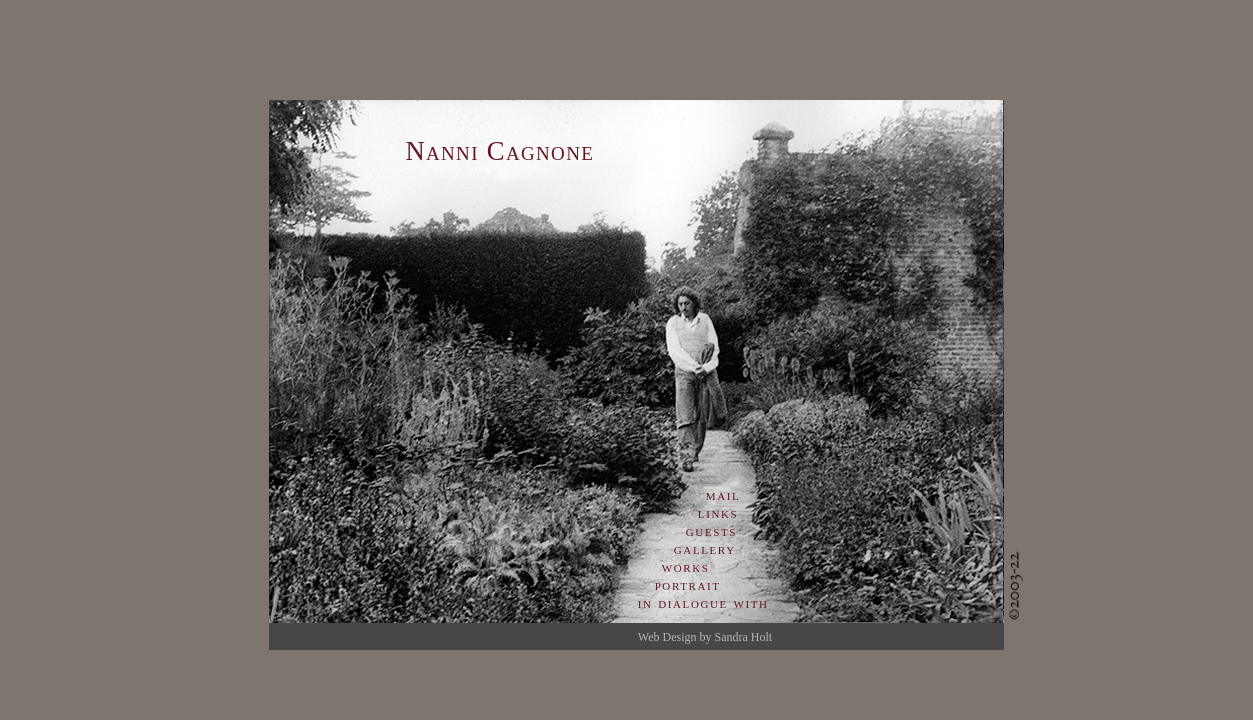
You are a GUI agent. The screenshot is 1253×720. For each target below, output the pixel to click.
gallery (705, 548)
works (686, 566)
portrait (679, 584)
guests (711, 530)
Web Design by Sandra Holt (705, 637)
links (718, 512)
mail (723, 494)
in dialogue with (703, 602)
